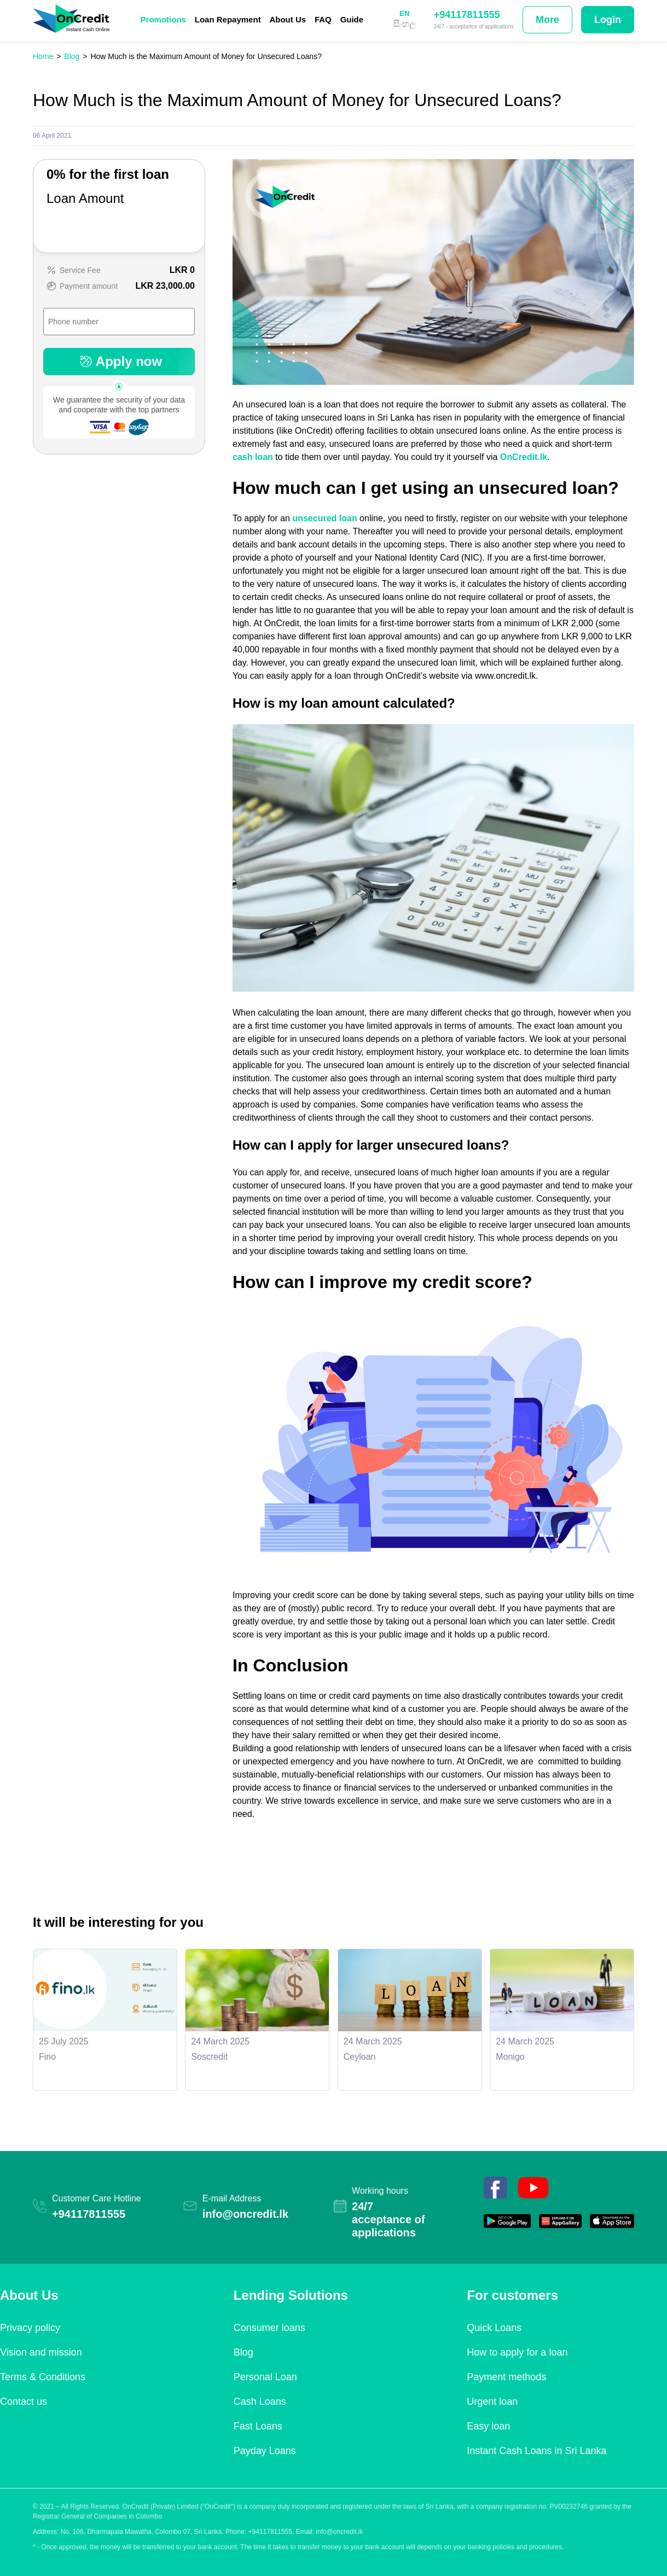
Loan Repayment (228, 19)
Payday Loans (265, 2450)
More (547, 19)
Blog (243, 2352)
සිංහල (404, 23)
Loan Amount (85, 198)
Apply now (119, 361)
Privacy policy (30, 2327)
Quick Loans (494, 2327)
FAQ (323, 19)
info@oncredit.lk (245, 2214)
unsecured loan (324, 518)
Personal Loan (265, 2376)
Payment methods (506, 2376)
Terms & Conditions (42, 2376)
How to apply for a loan (517, 2352)
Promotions (163, 19)
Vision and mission (41, 2352)
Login (607, 19)
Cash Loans (260, 2401)
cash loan (253, 457)
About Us (287, 19)
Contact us (23, 2401)
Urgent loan (492, 2401)
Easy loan (488, 2426)
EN (404, 13)
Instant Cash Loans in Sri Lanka (536, 2450)
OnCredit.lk (523, 457)
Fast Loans (258, 2426)
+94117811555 (467, 14)
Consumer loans (269, 2327)
